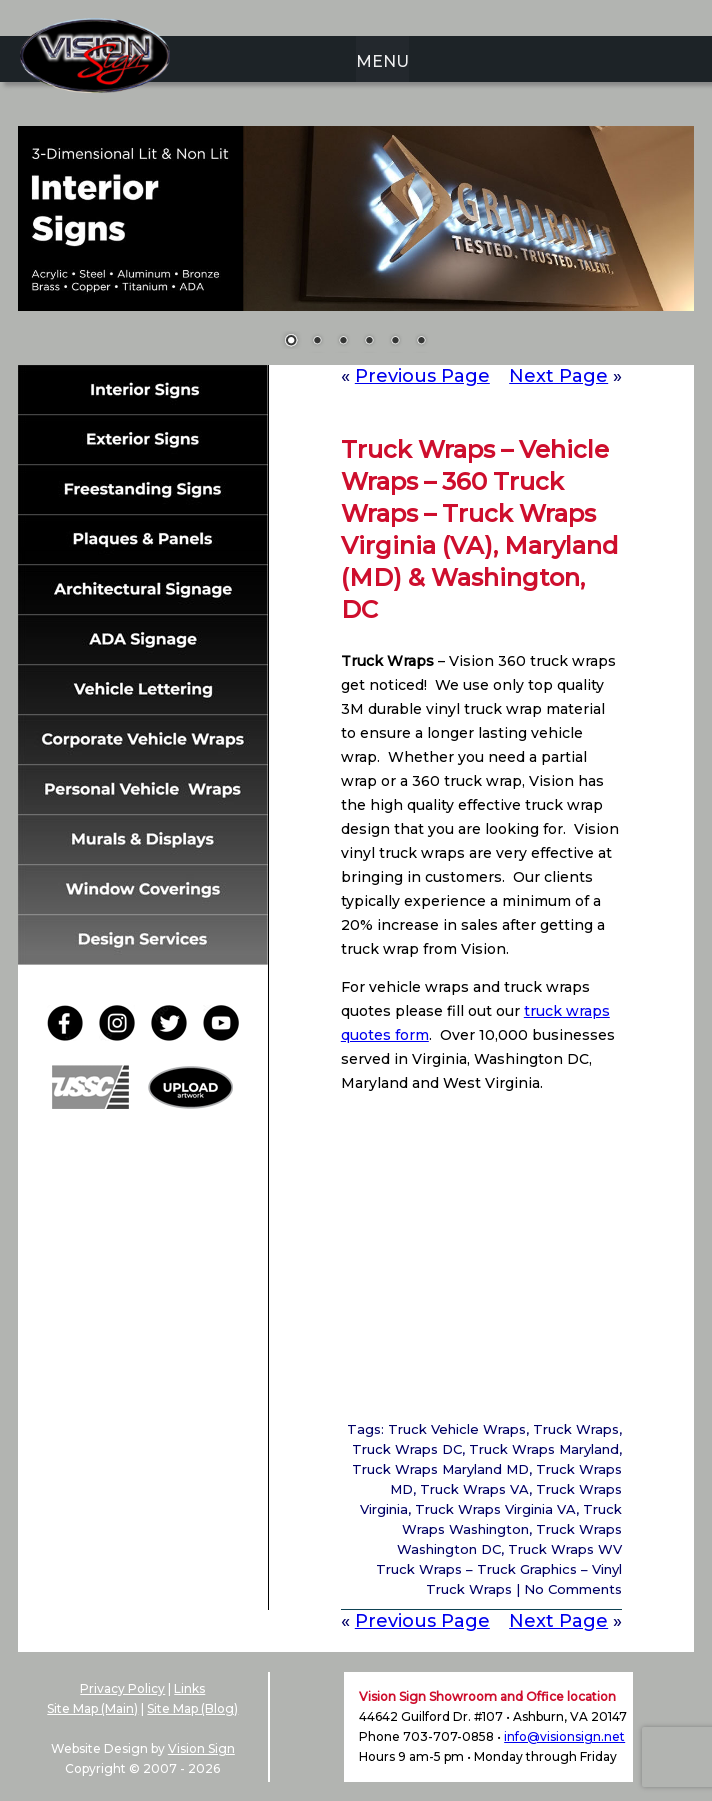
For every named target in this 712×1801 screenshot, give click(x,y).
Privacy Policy (122, 1688)
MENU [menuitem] (382, 61)
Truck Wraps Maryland (544, 1449)
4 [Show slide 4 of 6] (369, 342)
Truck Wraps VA (474, 1489)
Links (189, 1688)
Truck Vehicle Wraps (457, 1429)
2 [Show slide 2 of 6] (317, 342)
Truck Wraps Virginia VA (495, 1509)
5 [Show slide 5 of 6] (395, 342)
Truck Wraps (576, 1429)
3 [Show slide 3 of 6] (343, 342)
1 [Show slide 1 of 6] (291, 342)
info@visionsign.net (564, 1736)
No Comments (573, 1589)
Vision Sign (201, 1748)
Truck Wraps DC (407, 1449)
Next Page (558, 376)
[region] (356, 249)
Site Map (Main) (92, 1708)
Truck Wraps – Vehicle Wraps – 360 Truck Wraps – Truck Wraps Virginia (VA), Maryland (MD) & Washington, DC (479, 529)
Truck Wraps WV (565, 1549)
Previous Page (422, 376)
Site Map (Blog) (192, 1708)
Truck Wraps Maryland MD (440, 1469)
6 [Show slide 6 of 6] (421, 342)
